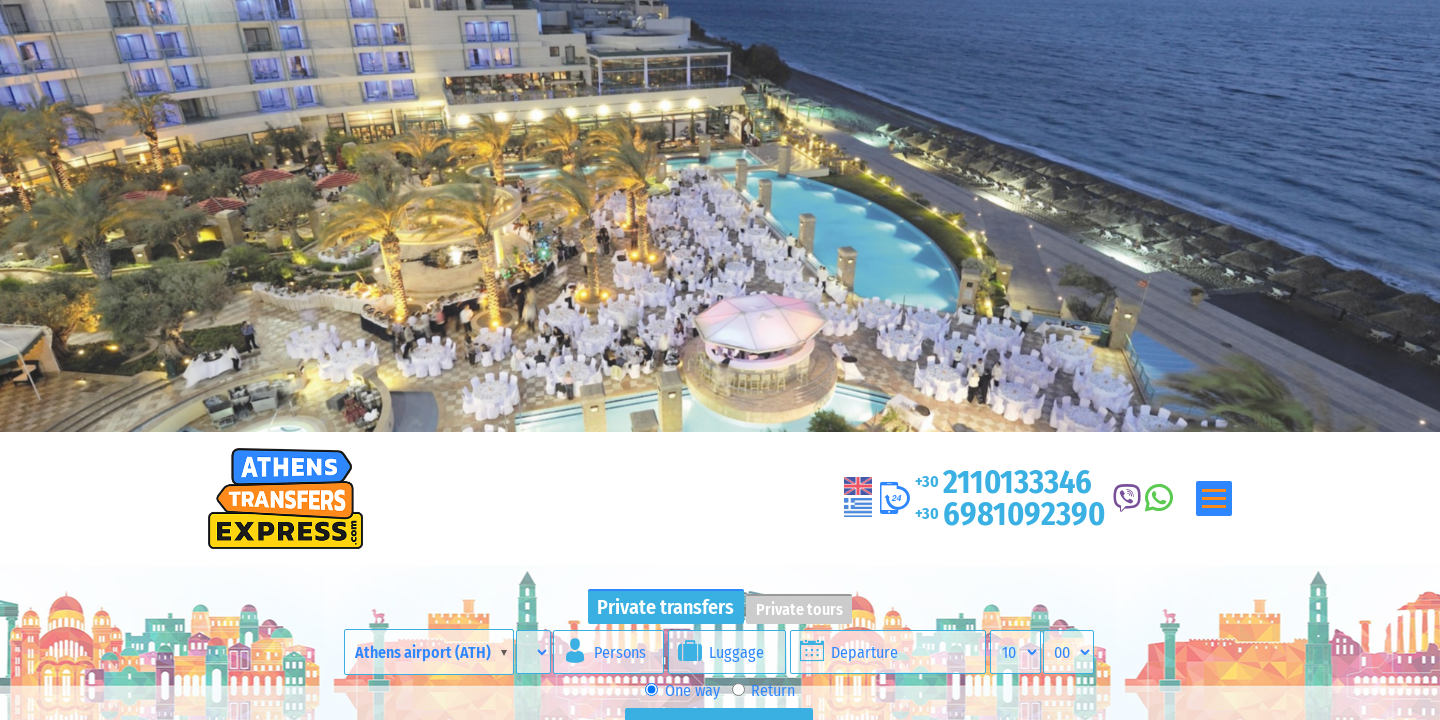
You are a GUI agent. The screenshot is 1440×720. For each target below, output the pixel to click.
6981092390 (1010, 514)
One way (682, 690)
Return (763, 690)
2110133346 (1003, 482)
